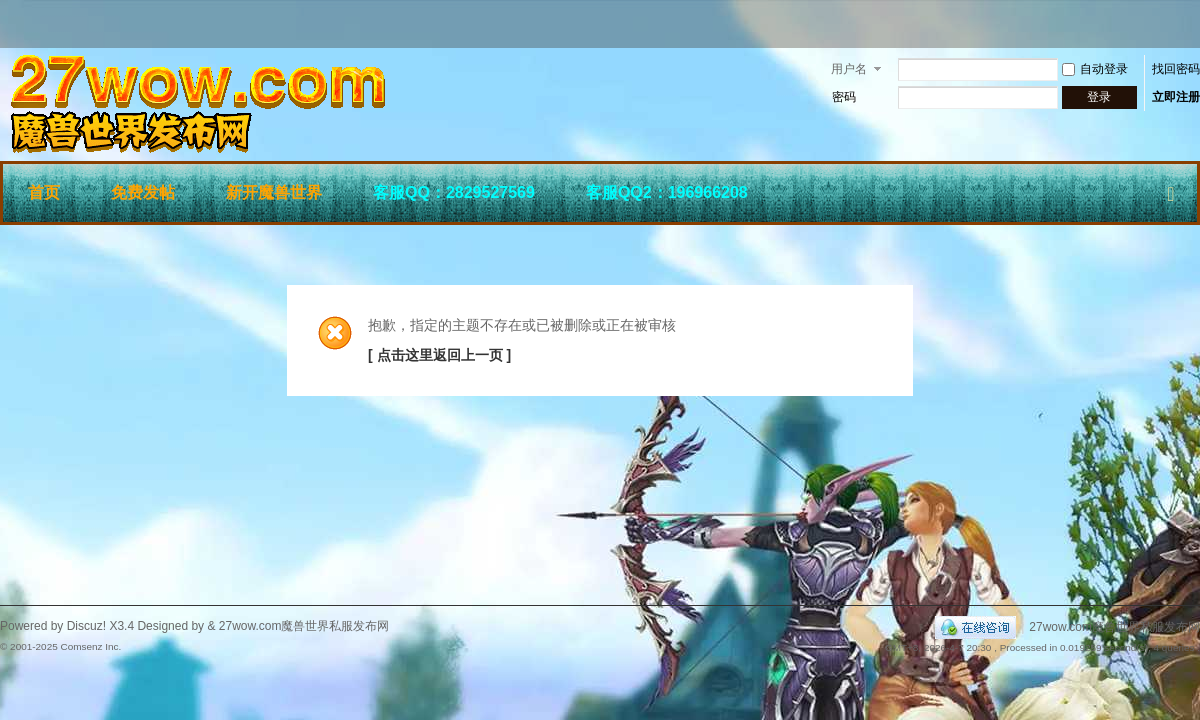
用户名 (849, 69)
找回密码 (1176, 69)
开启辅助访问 (1195, 24)
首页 (44, 192)
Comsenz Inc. (90, 646)
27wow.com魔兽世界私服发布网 (1114, 627)
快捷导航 (1171, 190)
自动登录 (1095, 69)
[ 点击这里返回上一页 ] (439, 355)
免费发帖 (143, 192)
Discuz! (86, 626)
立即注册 (1176, 97)
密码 (844, 97)
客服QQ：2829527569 (454, 192)
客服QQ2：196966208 (667, 192)
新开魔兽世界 (274, 192)
